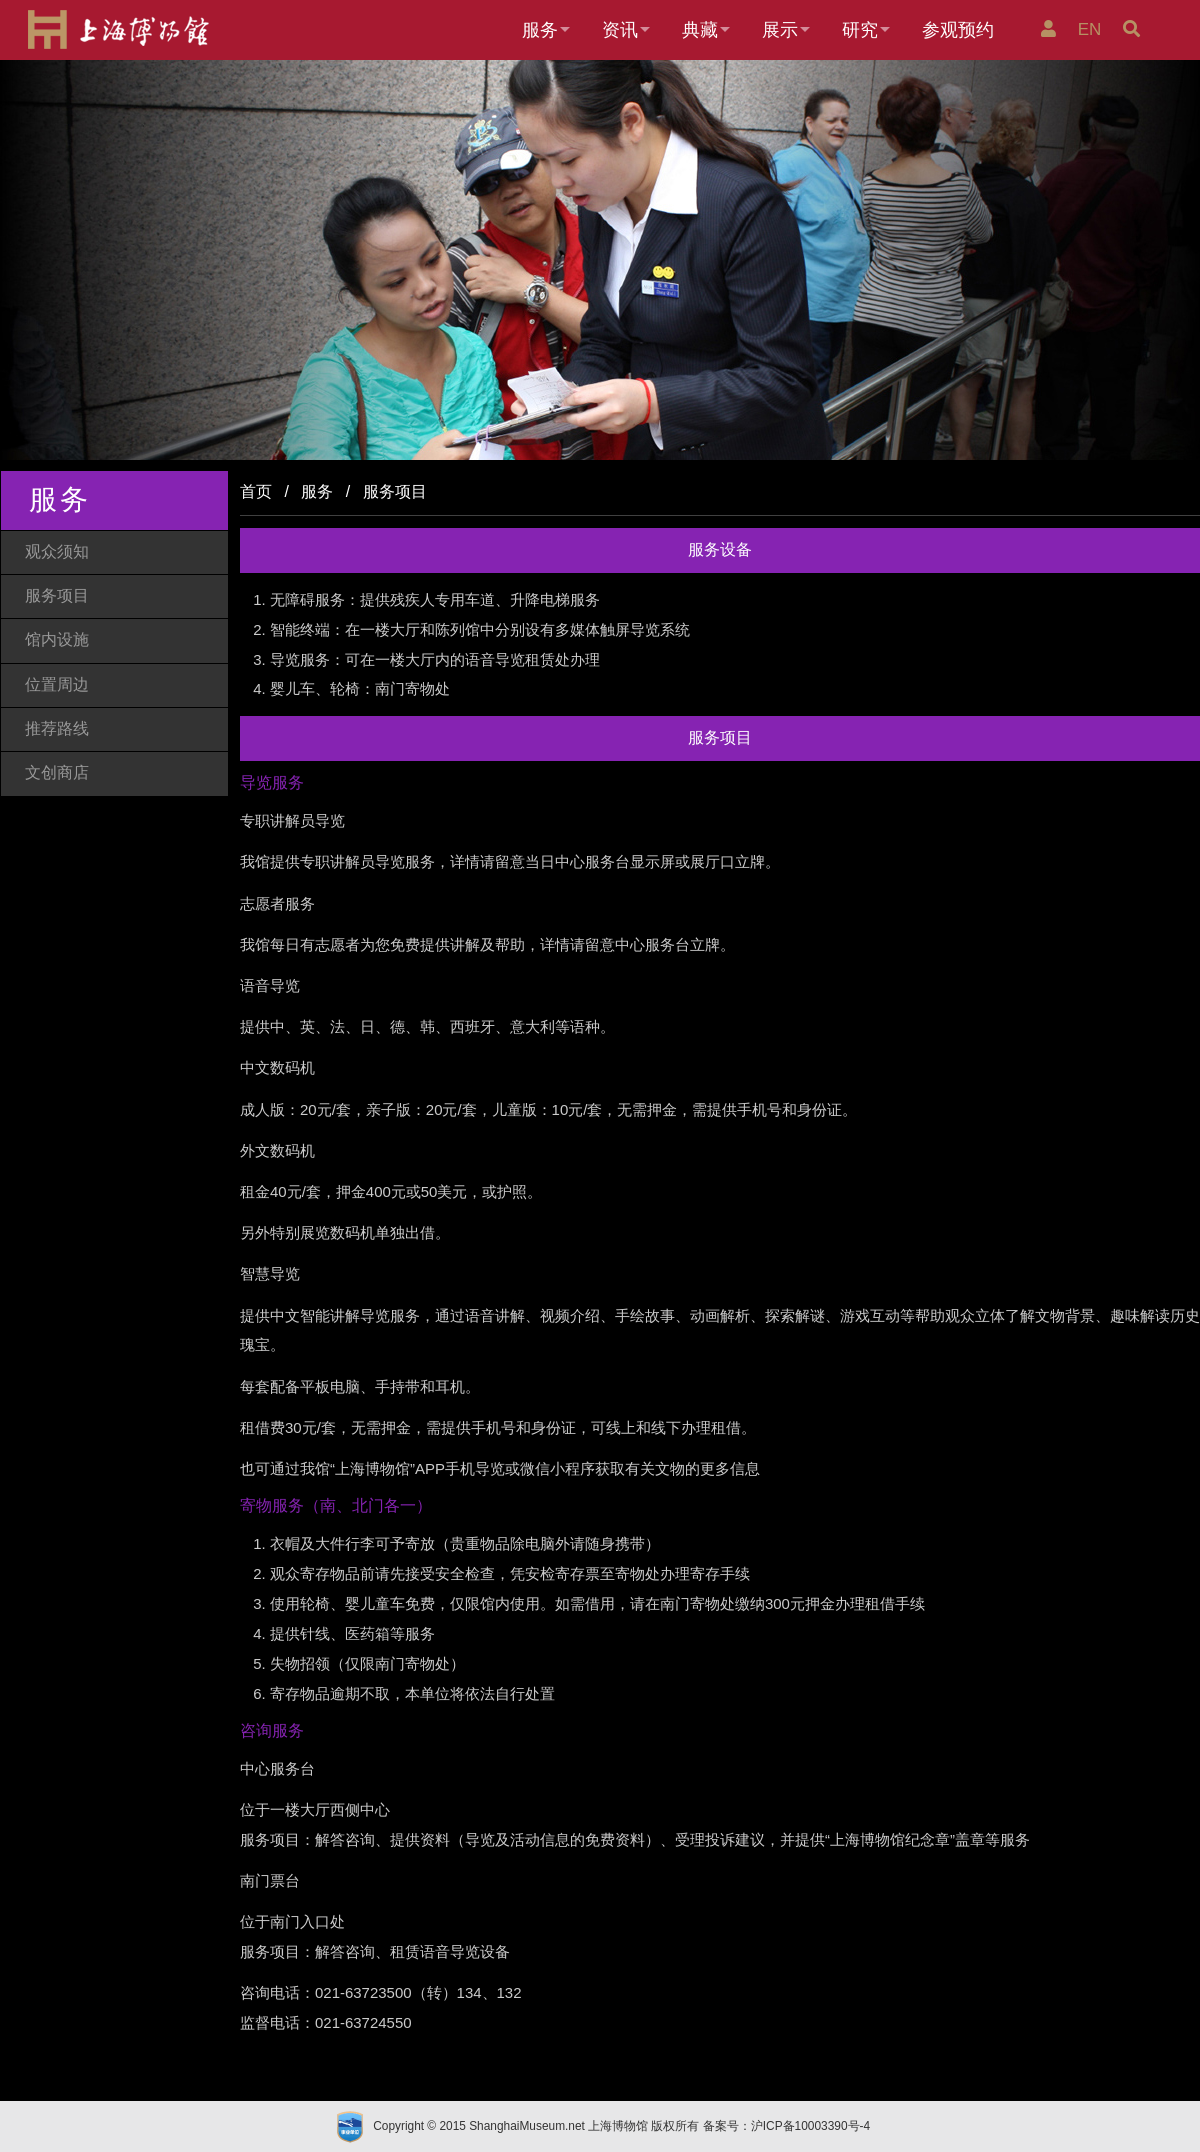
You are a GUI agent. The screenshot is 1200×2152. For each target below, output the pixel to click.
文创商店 (57, 772)
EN (1092, 29)
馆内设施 (57, 639)
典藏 (700, 30)
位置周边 (57, 684)
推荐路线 (57, 728)
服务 (540, 30)
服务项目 (57, 595)
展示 (780, 30)
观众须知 (57, 551)
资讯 (620, 30)
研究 (860, 30)
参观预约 (958, 30)
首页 (256, 491)
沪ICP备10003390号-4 (810, 2126)
